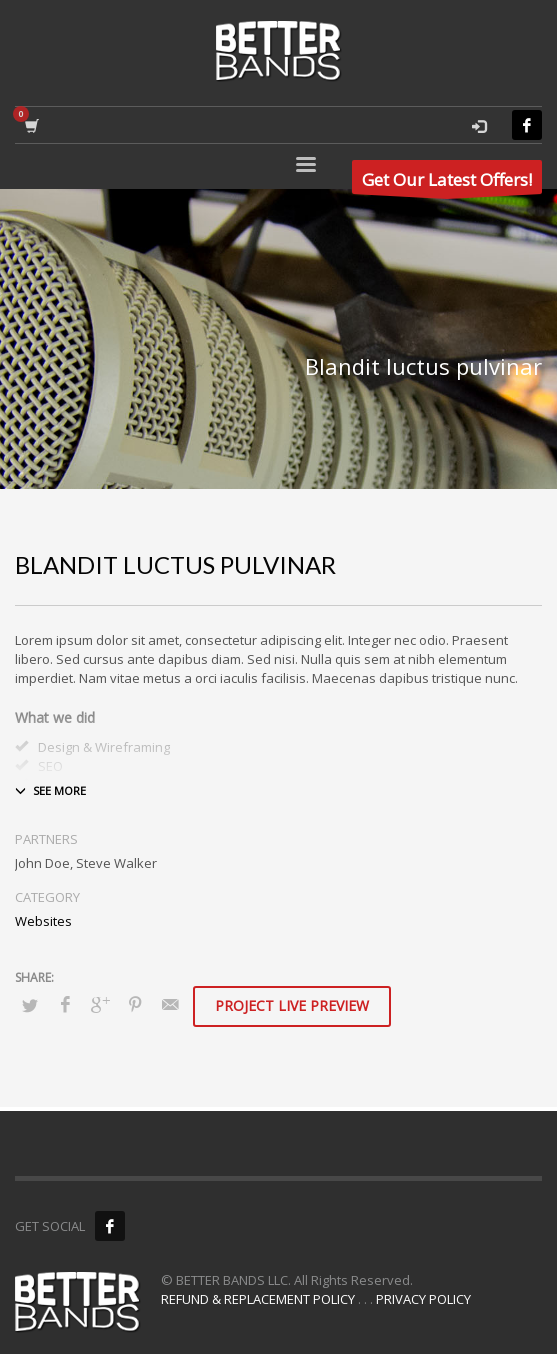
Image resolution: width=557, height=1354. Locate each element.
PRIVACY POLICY (423, 1299)
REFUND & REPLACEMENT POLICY (258, 1299)
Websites (43, 921)
